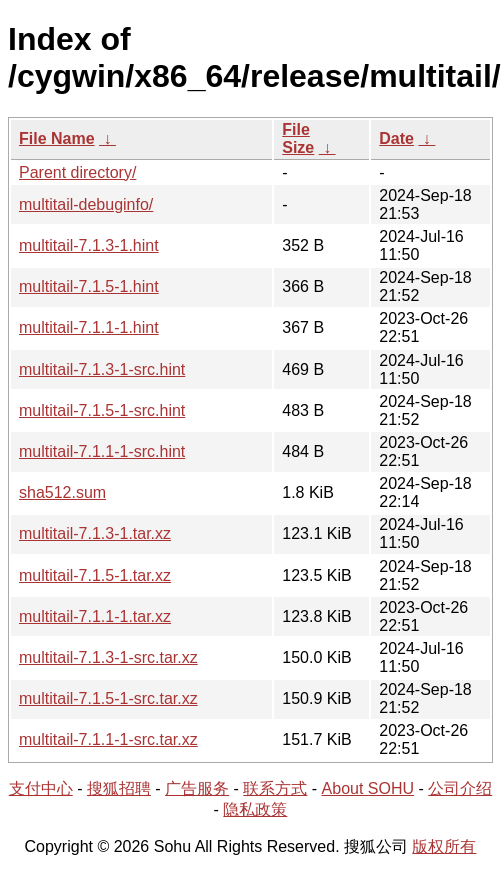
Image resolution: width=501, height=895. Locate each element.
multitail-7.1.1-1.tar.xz (95, 616)
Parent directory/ (77, 172)
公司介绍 (460, 788)
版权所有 (444, 846)
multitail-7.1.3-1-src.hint (102, 369)
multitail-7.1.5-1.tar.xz (95, 575)
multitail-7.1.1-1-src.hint (102, 451)
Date (396, 138)
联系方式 (275, 788)
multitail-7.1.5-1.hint (89, 286)
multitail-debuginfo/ (86, 204)
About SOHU (368, 788)
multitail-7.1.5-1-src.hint (102, 410)
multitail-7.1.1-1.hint (89, 327)
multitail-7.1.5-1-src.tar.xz (108, 698)
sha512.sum (62, 492)
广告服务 (197, 788)
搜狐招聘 (119, 788)
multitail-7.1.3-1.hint (89, 245)
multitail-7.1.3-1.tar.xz (95, 533)
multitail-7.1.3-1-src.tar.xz (108, 657)
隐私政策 (255, 809)
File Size (298, 138)
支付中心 (41, 788)
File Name (57, 138)
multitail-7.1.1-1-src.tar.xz (108, 739)
